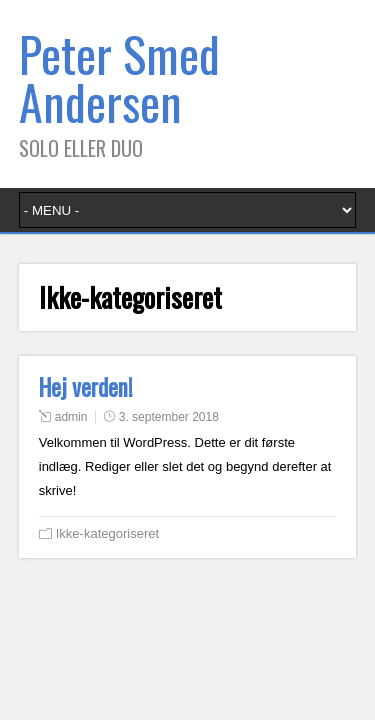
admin (71, 417)
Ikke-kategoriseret (107, 533)
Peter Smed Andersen (119, 77)
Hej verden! (86, 387)
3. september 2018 (169, 417)
